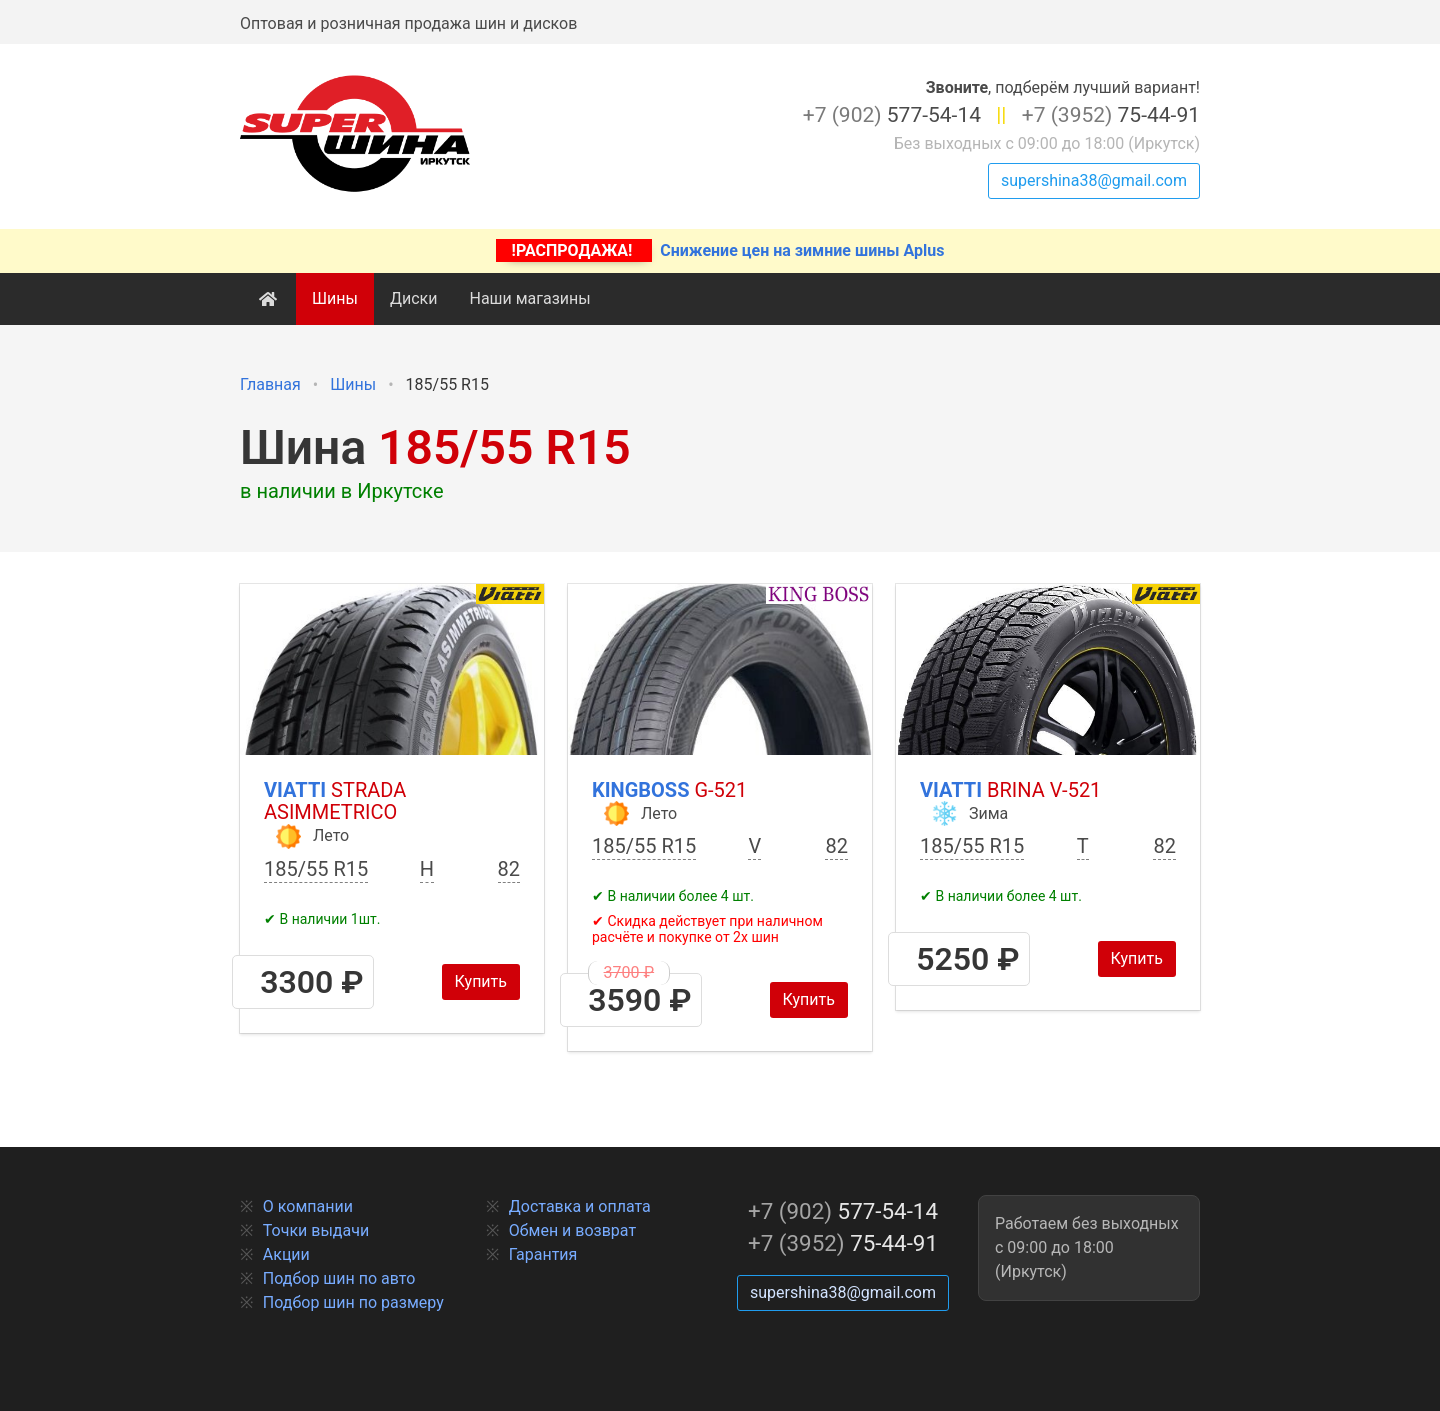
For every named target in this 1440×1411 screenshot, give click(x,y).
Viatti (335, 801)
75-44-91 (1111, 115)
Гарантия (543, 1254)
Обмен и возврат (572, 1230)
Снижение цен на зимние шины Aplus (720, 250)
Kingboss (669, 790)
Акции (286, 1254)
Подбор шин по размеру (353, 1302)
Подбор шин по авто (339, 1278)
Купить (481, 981)
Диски (414, 298)
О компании (308, 1206)
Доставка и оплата (580, 1206)
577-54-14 (892, 115)
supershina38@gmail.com (1094, 180)
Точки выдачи (316, 1230)
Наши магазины (529, 298)
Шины (335, 298)
